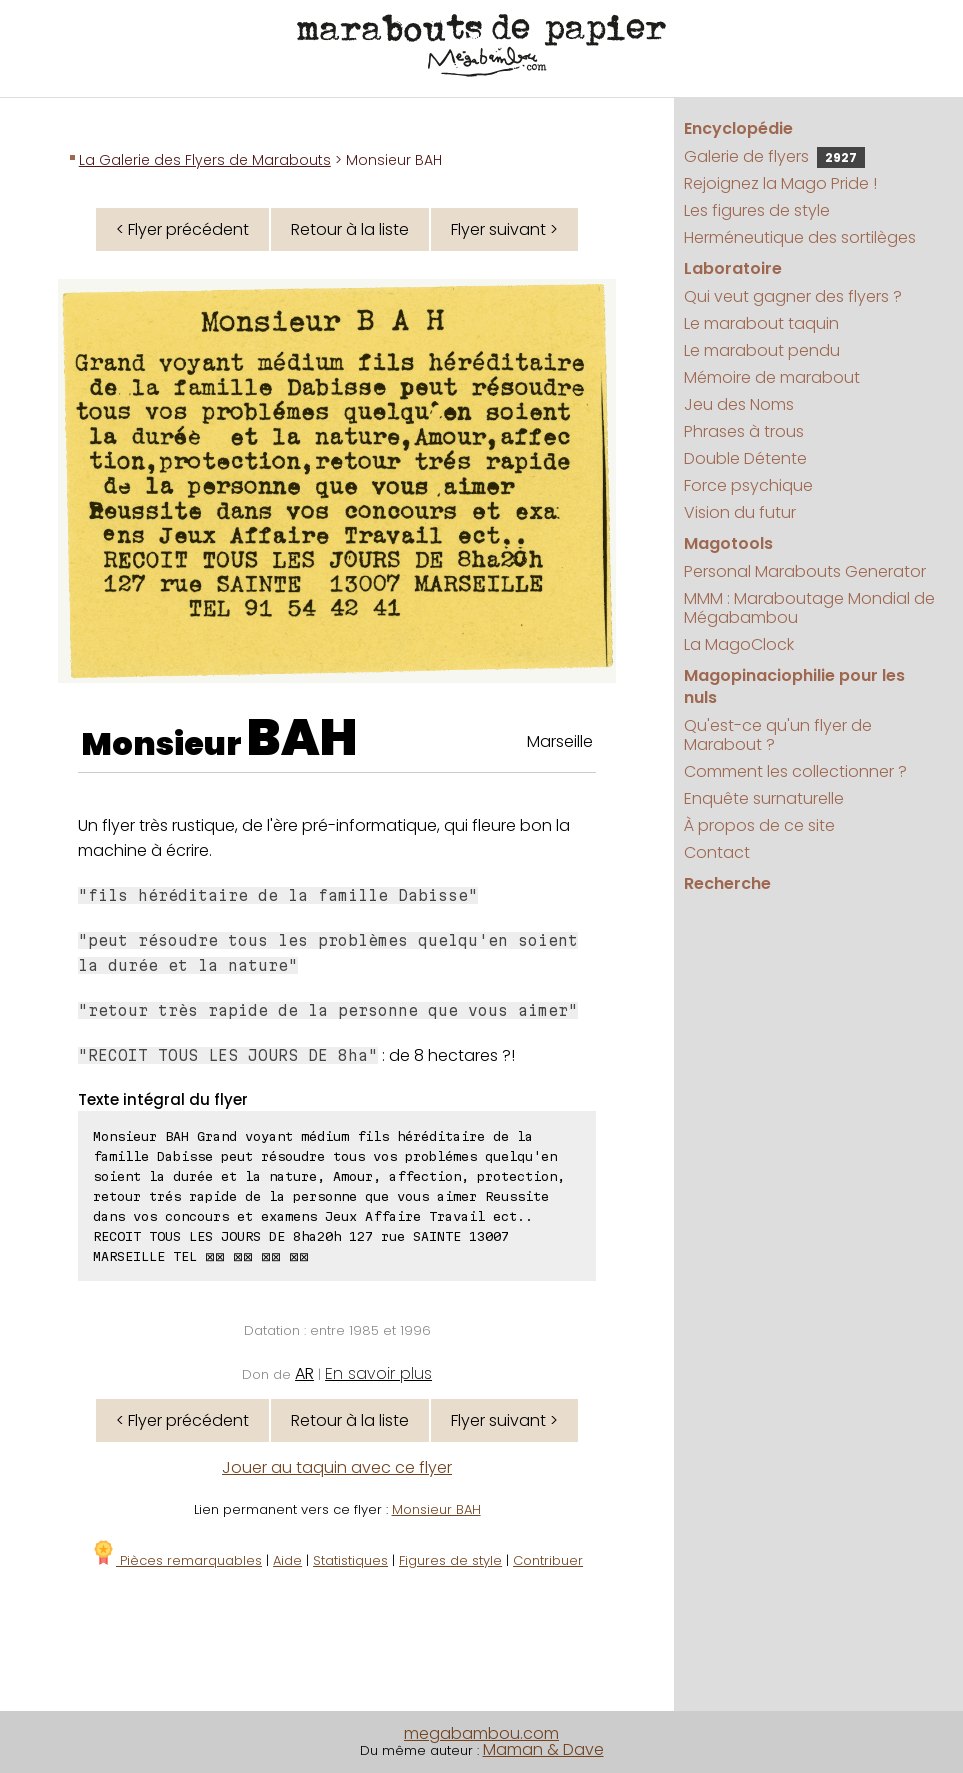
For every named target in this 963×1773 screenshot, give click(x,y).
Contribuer (548, 1560)
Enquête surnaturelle (764, 798)
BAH (302, 738)
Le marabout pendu (762, 350)
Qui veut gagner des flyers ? (793, 296)
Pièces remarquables (176, 1560)
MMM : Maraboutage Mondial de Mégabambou (809, 608)
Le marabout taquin (761, 323)
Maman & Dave (543, 1749)
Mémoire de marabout (772, 377)
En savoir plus (378, 1373)
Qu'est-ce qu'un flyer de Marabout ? (778, 735)
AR (304, 1373)
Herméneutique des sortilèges (800, 237)
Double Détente (745, 458)
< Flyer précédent (182, 229)
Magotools (728, 543)
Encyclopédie (738, 128)
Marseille (560, 741)
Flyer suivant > (504, 229)
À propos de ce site (759, 825)
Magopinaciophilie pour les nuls (794, 686)
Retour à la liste (350, 229)
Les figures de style (757, 210)
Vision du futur (740, 512)
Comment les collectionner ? (795, 771)
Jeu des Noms (739, 404)
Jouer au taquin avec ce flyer (337, 1467)
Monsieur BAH (436, 1509)
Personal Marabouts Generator (805, 571)
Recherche (727, 883)
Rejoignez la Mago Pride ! (780, 183)
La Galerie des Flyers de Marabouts (205, 160)
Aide (287, 1560)
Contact (717, 852)
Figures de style (450, 1560)
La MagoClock (739, 644)
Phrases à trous (744, 431)
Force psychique (748, 485)
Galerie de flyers (774, 156)
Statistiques (350, 1560)
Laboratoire (733, 268)
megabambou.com (481, 1733)
